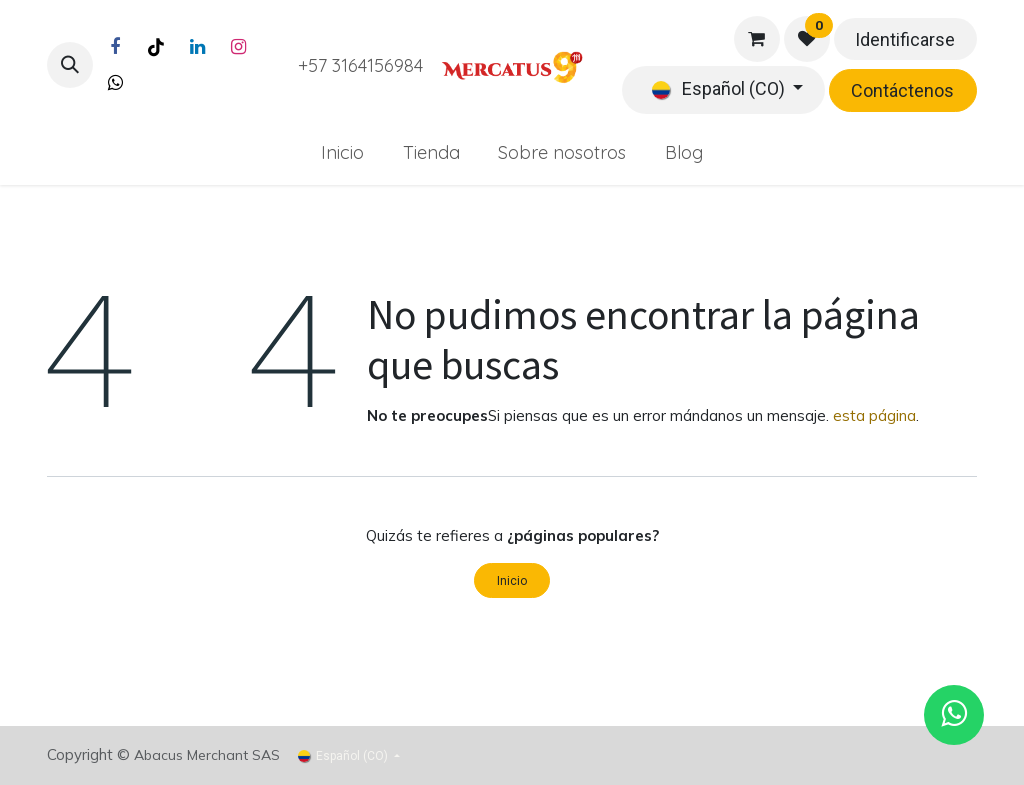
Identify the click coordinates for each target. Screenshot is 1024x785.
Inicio (512, 581)
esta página (874, 415)
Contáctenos (902, 90)
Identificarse (905, 39)
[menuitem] (342, 152)
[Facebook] (115, 47)
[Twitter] (115, 83)
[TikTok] (156, 47)
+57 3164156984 (360, 65)
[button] (70, 65)
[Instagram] (238, 47)
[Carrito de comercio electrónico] (757, 39)
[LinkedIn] (197, 47)
